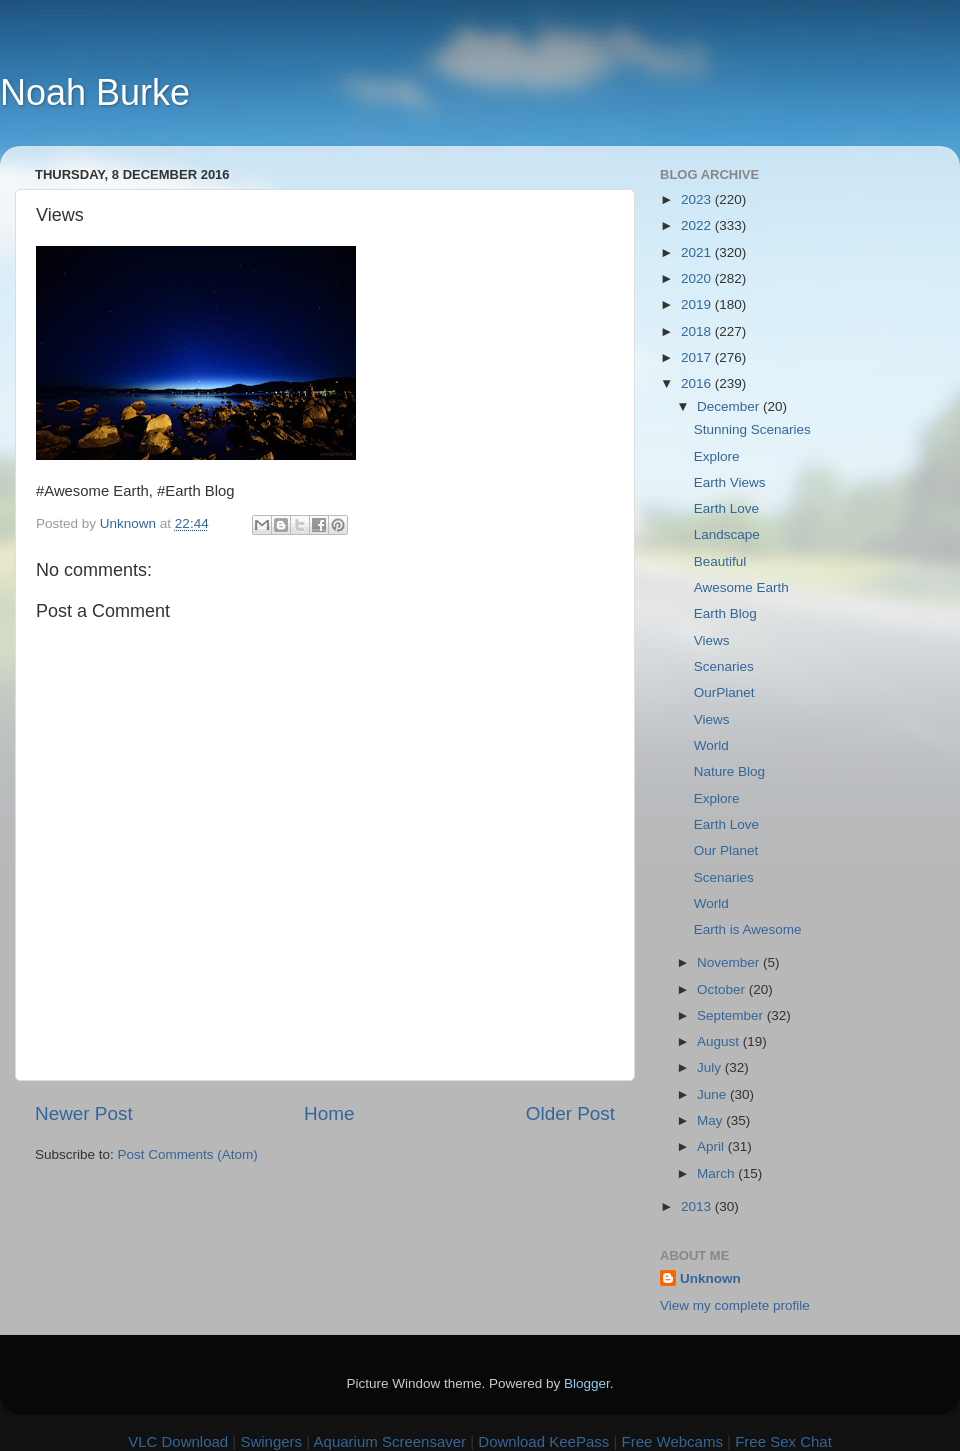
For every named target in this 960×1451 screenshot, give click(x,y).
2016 (698, 383)
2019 (698, 304)
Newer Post (84, 1113)
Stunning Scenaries (752, 429)
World (711, 745)
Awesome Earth (741, 587)
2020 (698, 278)
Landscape (727, 534)
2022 (698, 225)
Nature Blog (729, 771)
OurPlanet (724, 692)
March (717, 1173)
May (711, 1120)
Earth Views (730, 482)
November (730, 962)
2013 (698, 1206)
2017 (698, 357)
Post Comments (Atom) (188, 1154)
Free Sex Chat (783, 1441)
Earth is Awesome (748, 929)
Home (329, 1113)
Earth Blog (725, 613)
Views (712, 640)
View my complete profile (735, 1305)
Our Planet (726, 850)
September (732, 1015)
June (713, 1094)
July (711, 1067)
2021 (698, 252)
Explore (717, 456)
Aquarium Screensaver (390, 1441)
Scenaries (724, 666)
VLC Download (178, 1441)
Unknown (710, 1278)
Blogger (587, 1383)
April (712, 1146)
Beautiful (720, 561)
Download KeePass (543, 1441)
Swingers (271, 1441)
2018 (698, 331)
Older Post (570, 1113)
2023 (698, 199)
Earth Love (726, 508)
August (720, 1041)
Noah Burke (95, 92)
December (730, 406)
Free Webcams (672, 1441)
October (723, 989)
